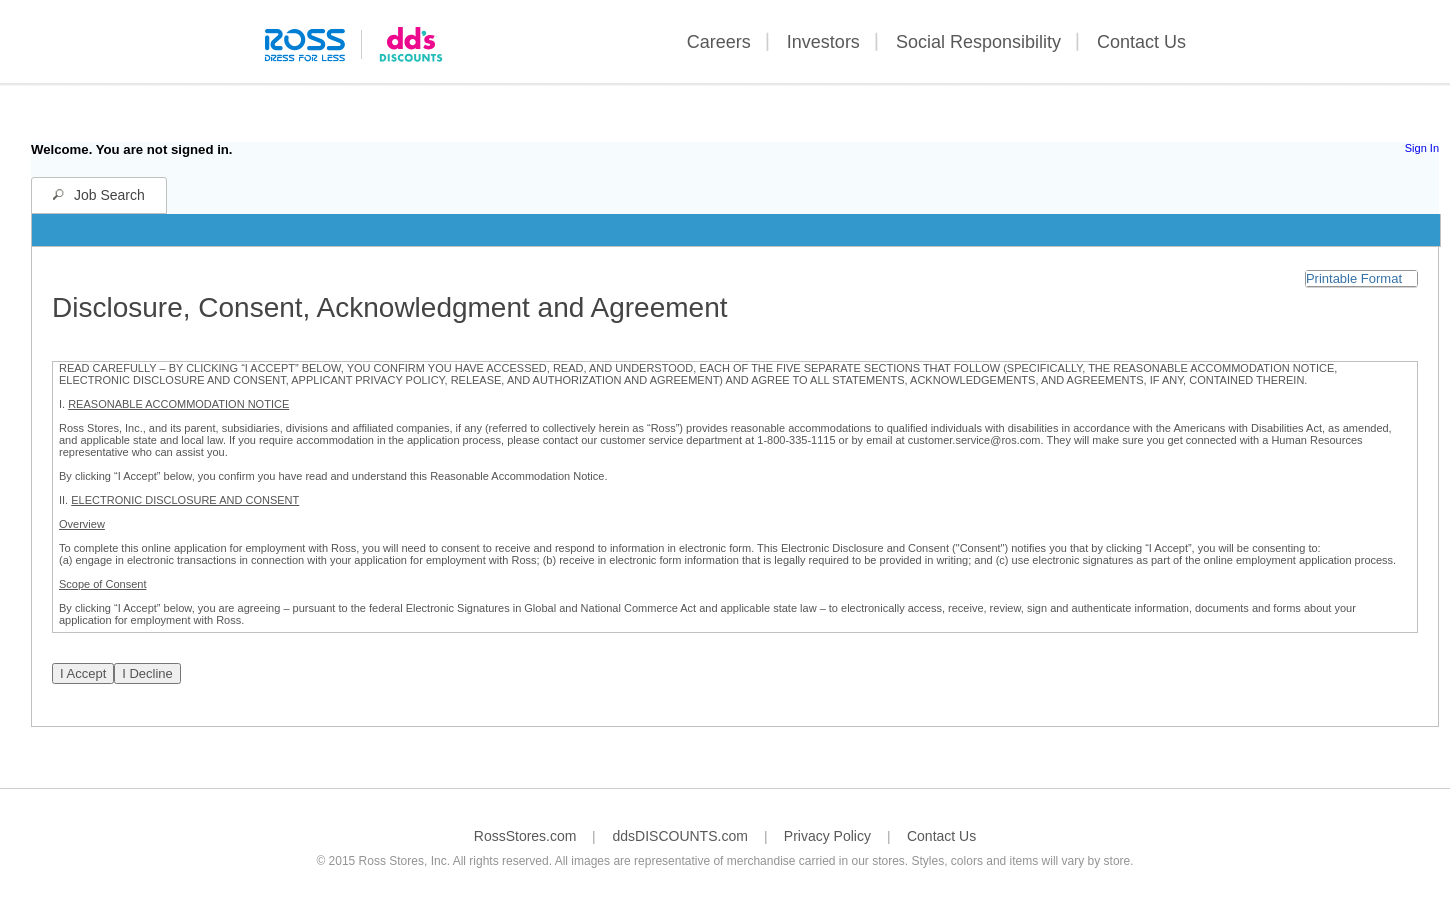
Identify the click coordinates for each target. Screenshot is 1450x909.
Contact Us (1141, 42)
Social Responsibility (978, 42)
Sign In (1422, 148)
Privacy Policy (827, 836)
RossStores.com (525, 836)
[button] (1361, 278)
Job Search (109, 195)
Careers (719, 42)
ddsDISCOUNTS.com (679, 836)
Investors (823, 42)
